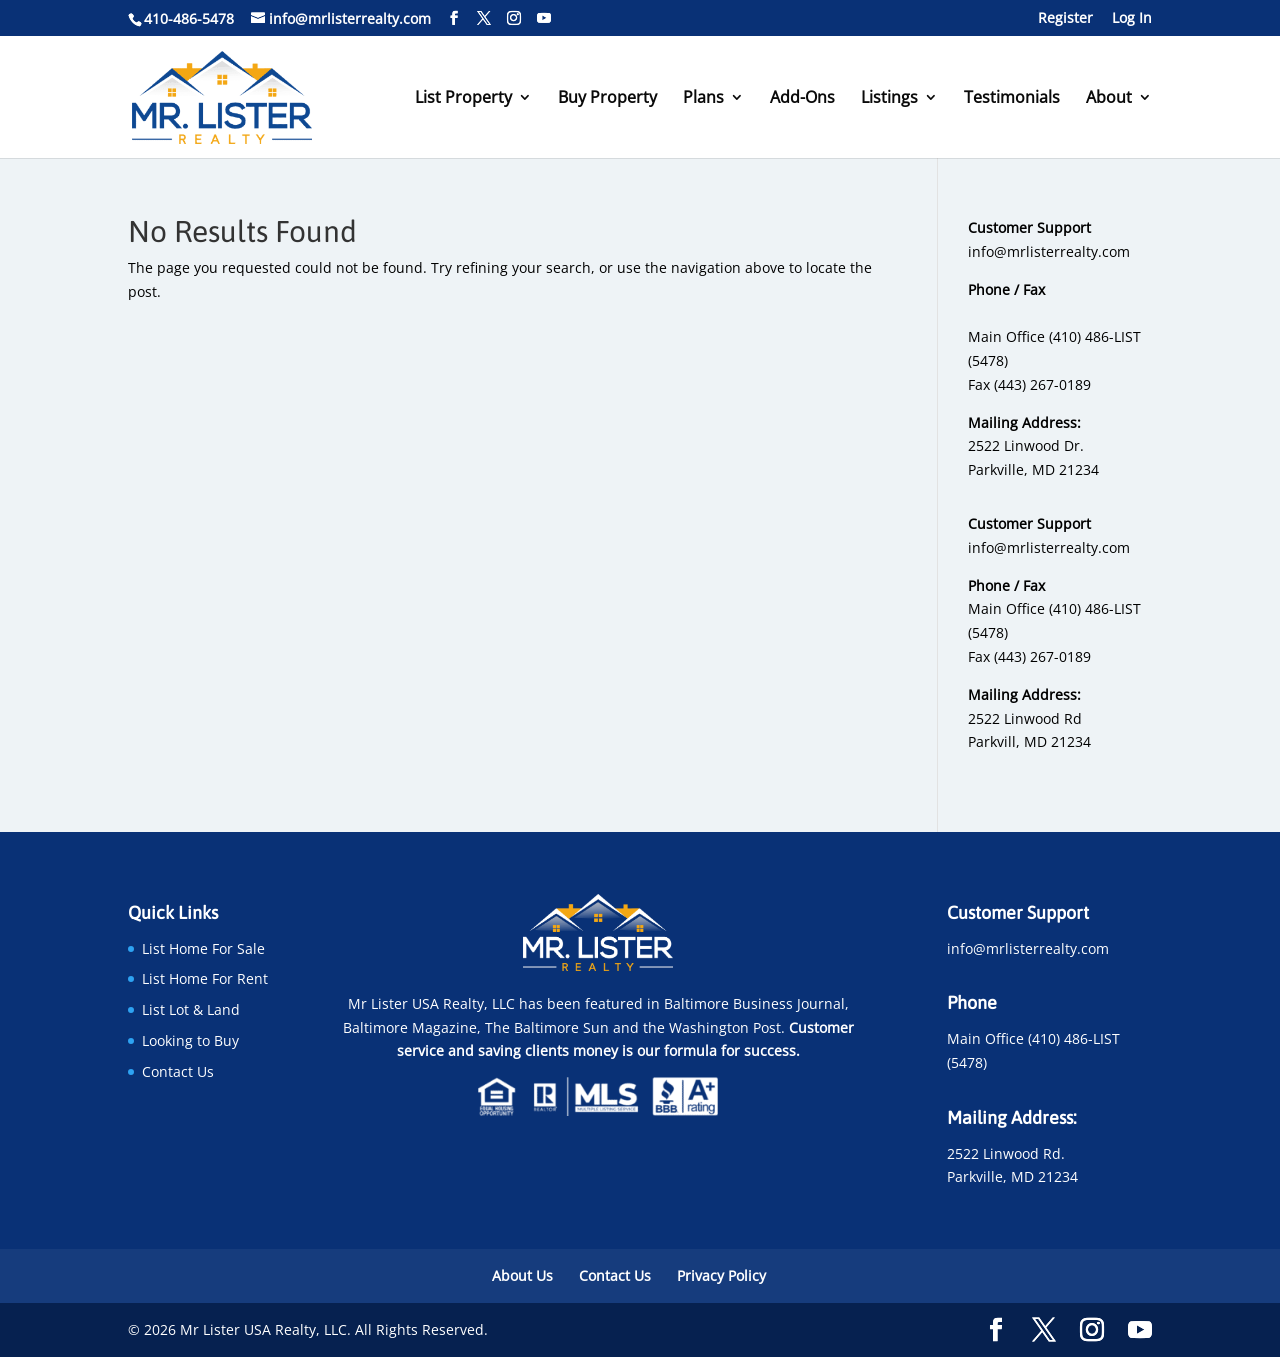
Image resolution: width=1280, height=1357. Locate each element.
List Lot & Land (191, 1009)
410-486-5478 (189, 18)
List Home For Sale (203, 948)
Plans (703, 99)
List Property (463, 99)
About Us (522, 1275)
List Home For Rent (205, 978)
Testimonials (1012, 99)
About (1109, 99)
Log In (1132, 19)
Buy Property (607, 99)
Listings (889, 99)
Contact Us (178, 1071)
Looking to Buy (190, 1040)
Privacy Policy (721, 1275)
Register (1065, 19)
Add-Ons (802, 99)
